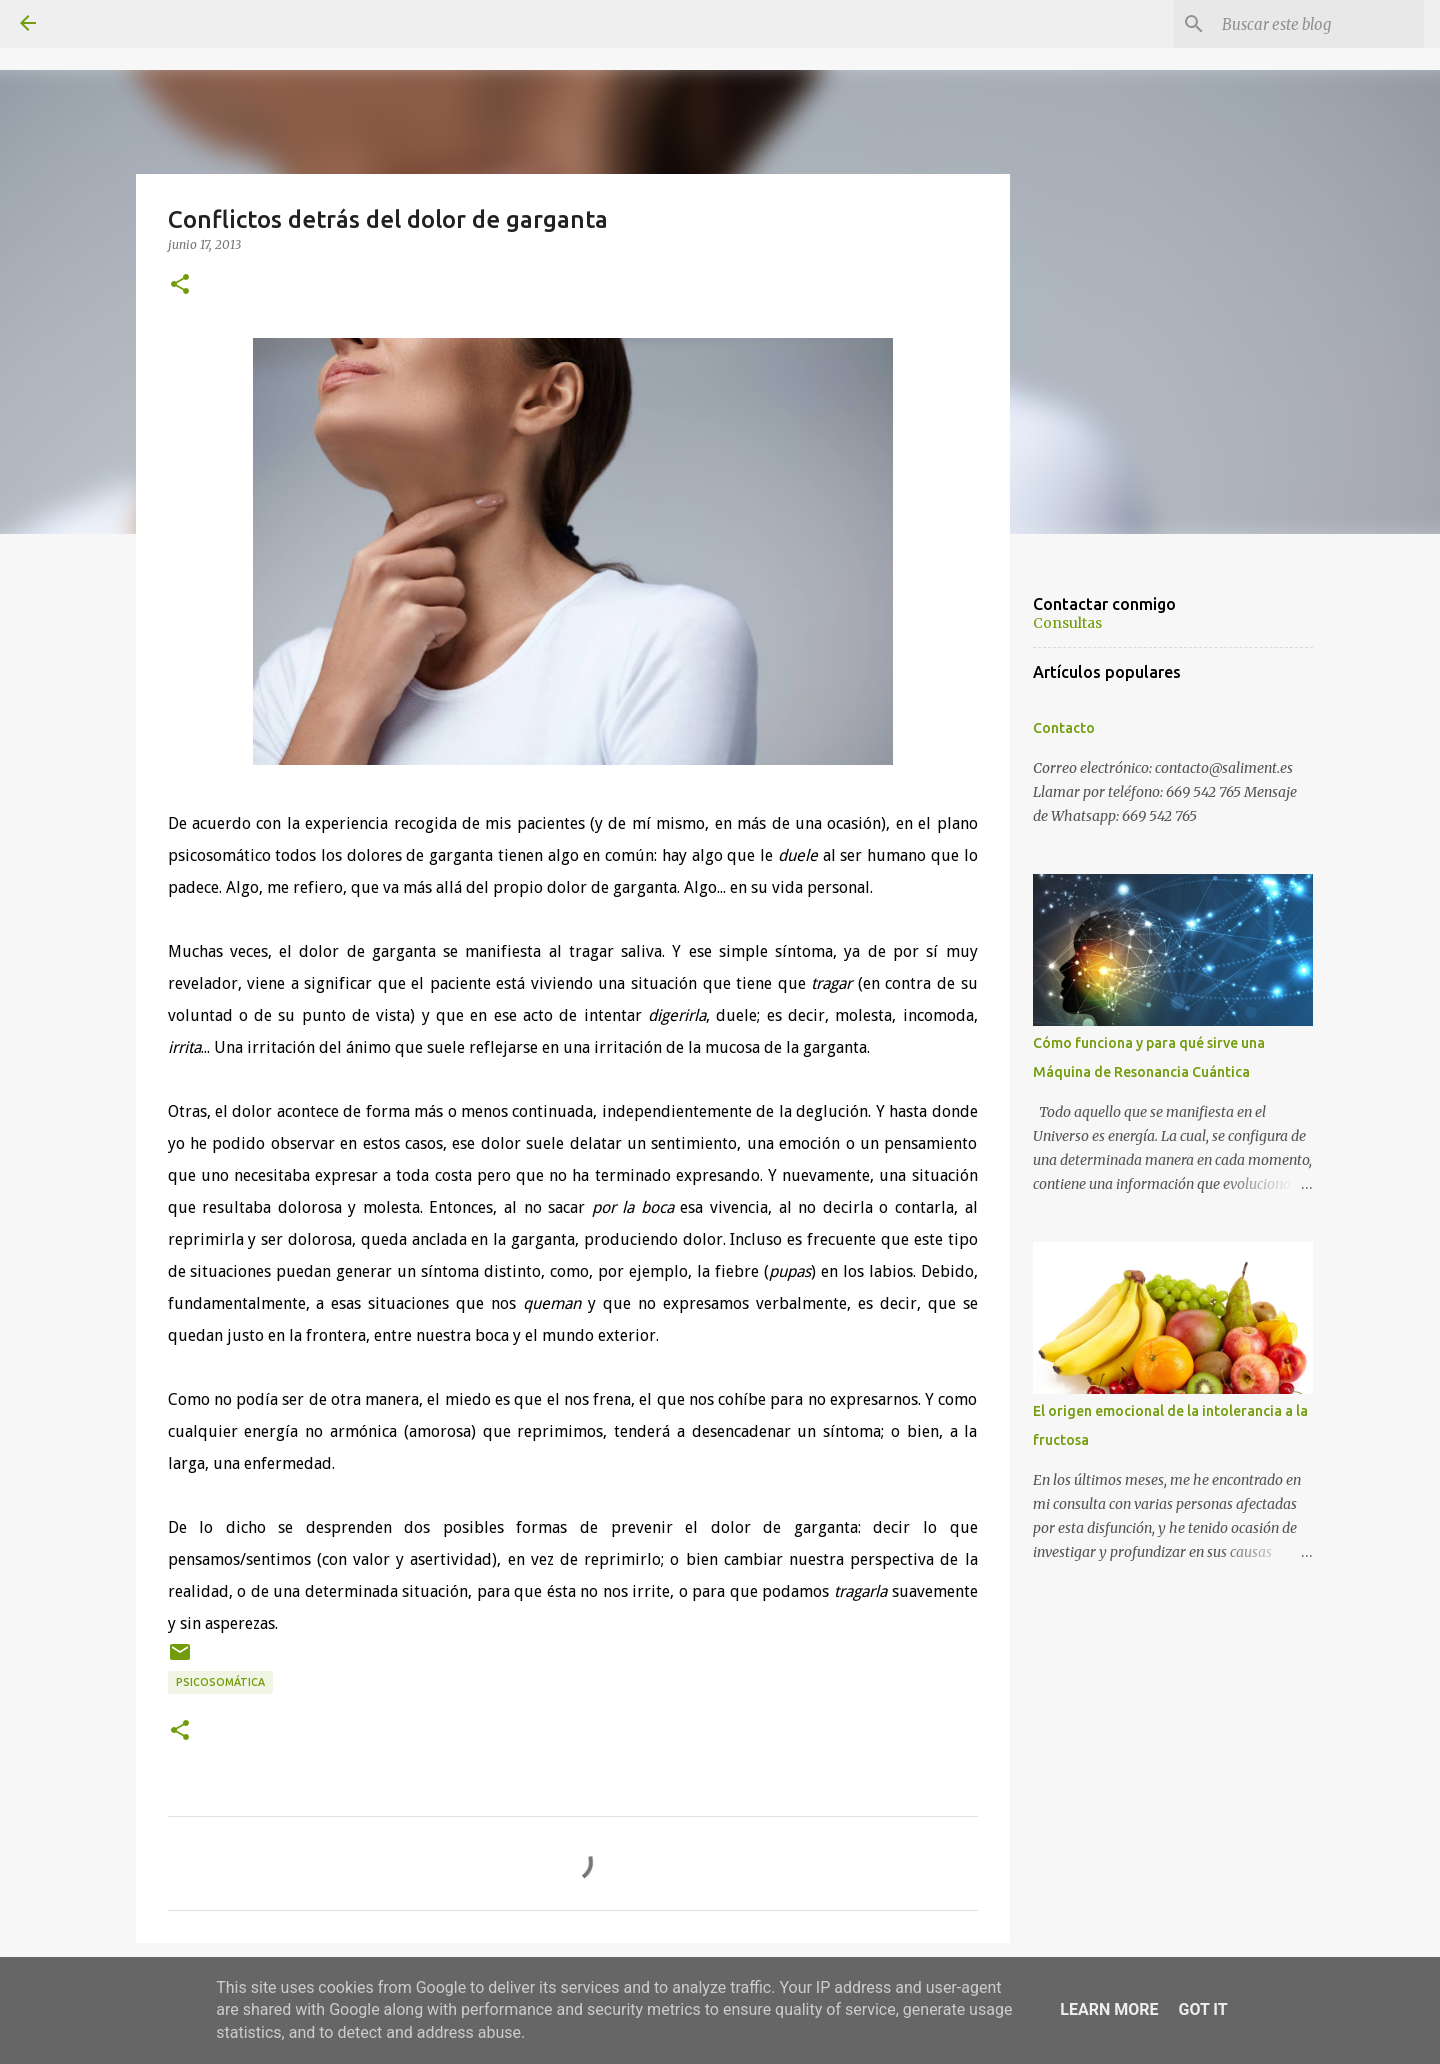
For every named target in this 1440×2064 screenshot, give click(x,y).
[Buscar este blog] (1319, 24)
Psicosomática (220, 1682)
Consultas (1067, 623)
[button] (180, 285)
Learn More (1109, 2009)
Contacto (1064, 728)
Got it (1202, 2009)
